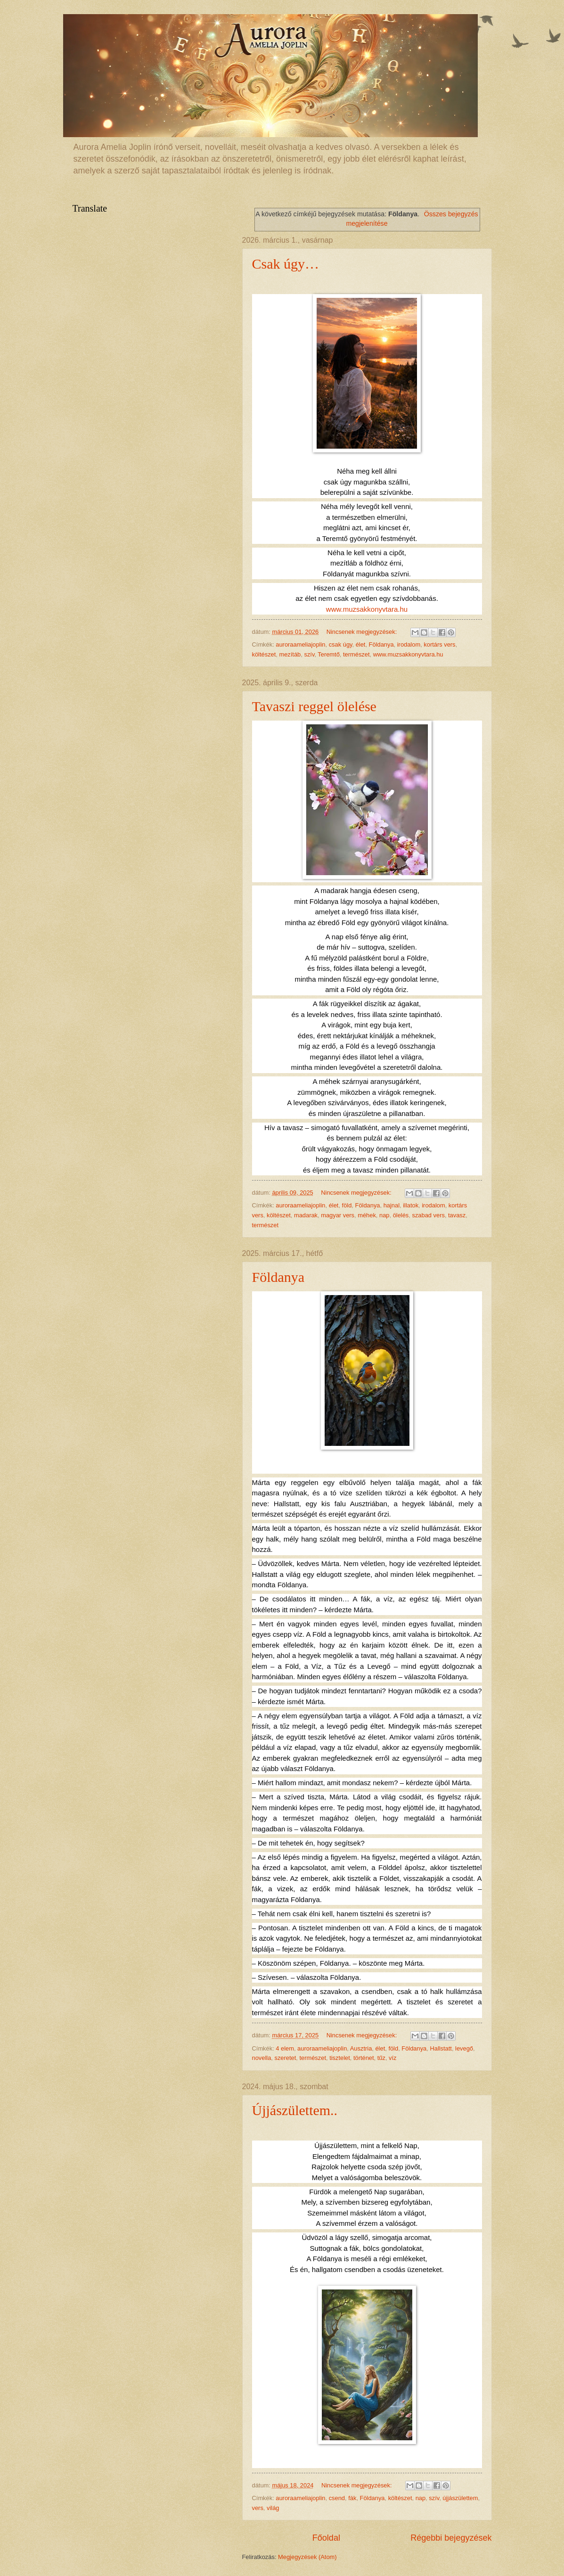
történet (363, 2057)
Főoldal (326, 2538)
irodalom (408, 644)
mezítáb (290, 654)
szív (309, 654)
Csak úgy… (285, 263)
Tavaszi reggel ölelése (314, 706)
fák (352, 2498)
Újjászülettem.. (295, 2110)
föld (347, 1205)
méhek (367, 1215)
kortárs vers (439, 644)
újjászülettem (460, 2498)
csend (337, 2498)
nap (384, 1215)
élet (361, 644)
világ (273, 2507)
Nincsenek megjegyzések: (363, 631)
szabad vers (428, 1215)
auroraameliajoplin (300, 644)
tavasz (457, 1215)
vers (257, 2507)
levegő (464, 2048)
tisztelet (339, 2057)
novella (261, 2057)
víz (392, 2057)
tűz (381, 2057)
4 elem (285, 2048)
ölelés (401, 1215)
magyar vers (337, 1215)
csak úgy (340, 644)
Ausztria (361, 2048)
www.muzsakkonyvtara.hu (367, 609)
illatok (410, 1205)
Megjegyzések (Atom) (307, 2556)
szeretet (285, 2057)
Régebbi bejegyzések (450, 2538)
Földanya (381, 644)
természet (356, 654)
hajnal (392, 1205)
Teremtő (329, 654)
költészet (264, 654)
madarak (306, 1215)
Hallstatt (441, 2048)
